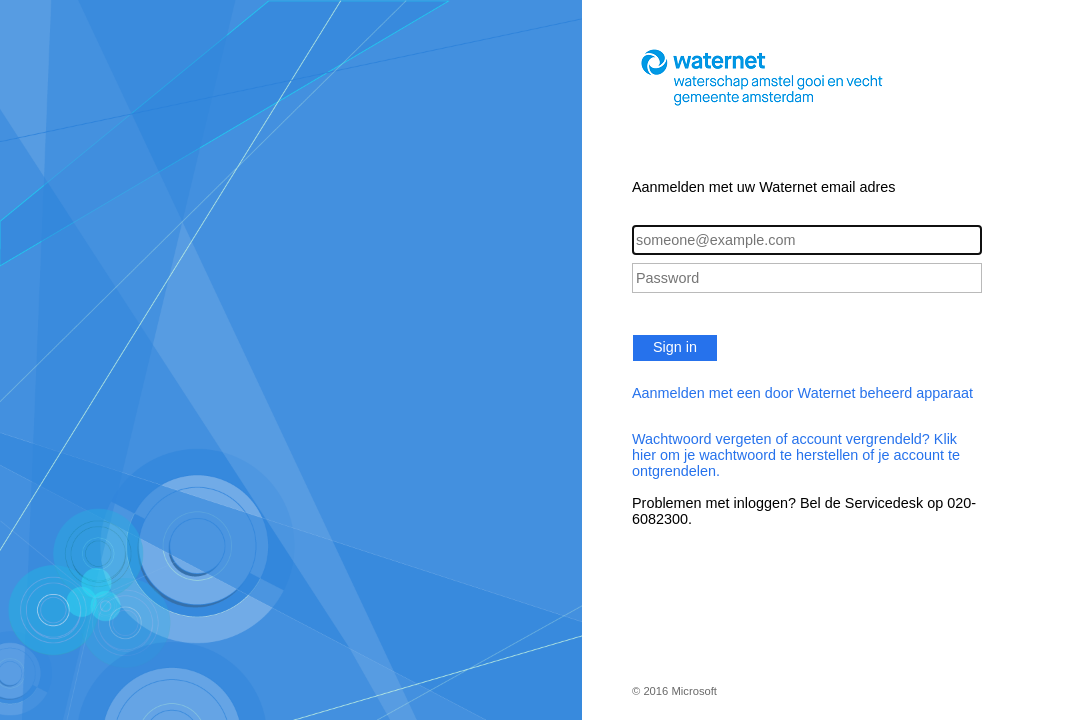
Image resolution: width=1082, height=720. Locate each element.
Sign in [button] (675, 347)
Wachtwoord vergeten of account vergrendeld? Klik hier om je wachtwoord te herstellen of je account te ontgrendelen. (796, 455)
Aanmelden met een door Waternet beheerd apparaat (802, 393)
